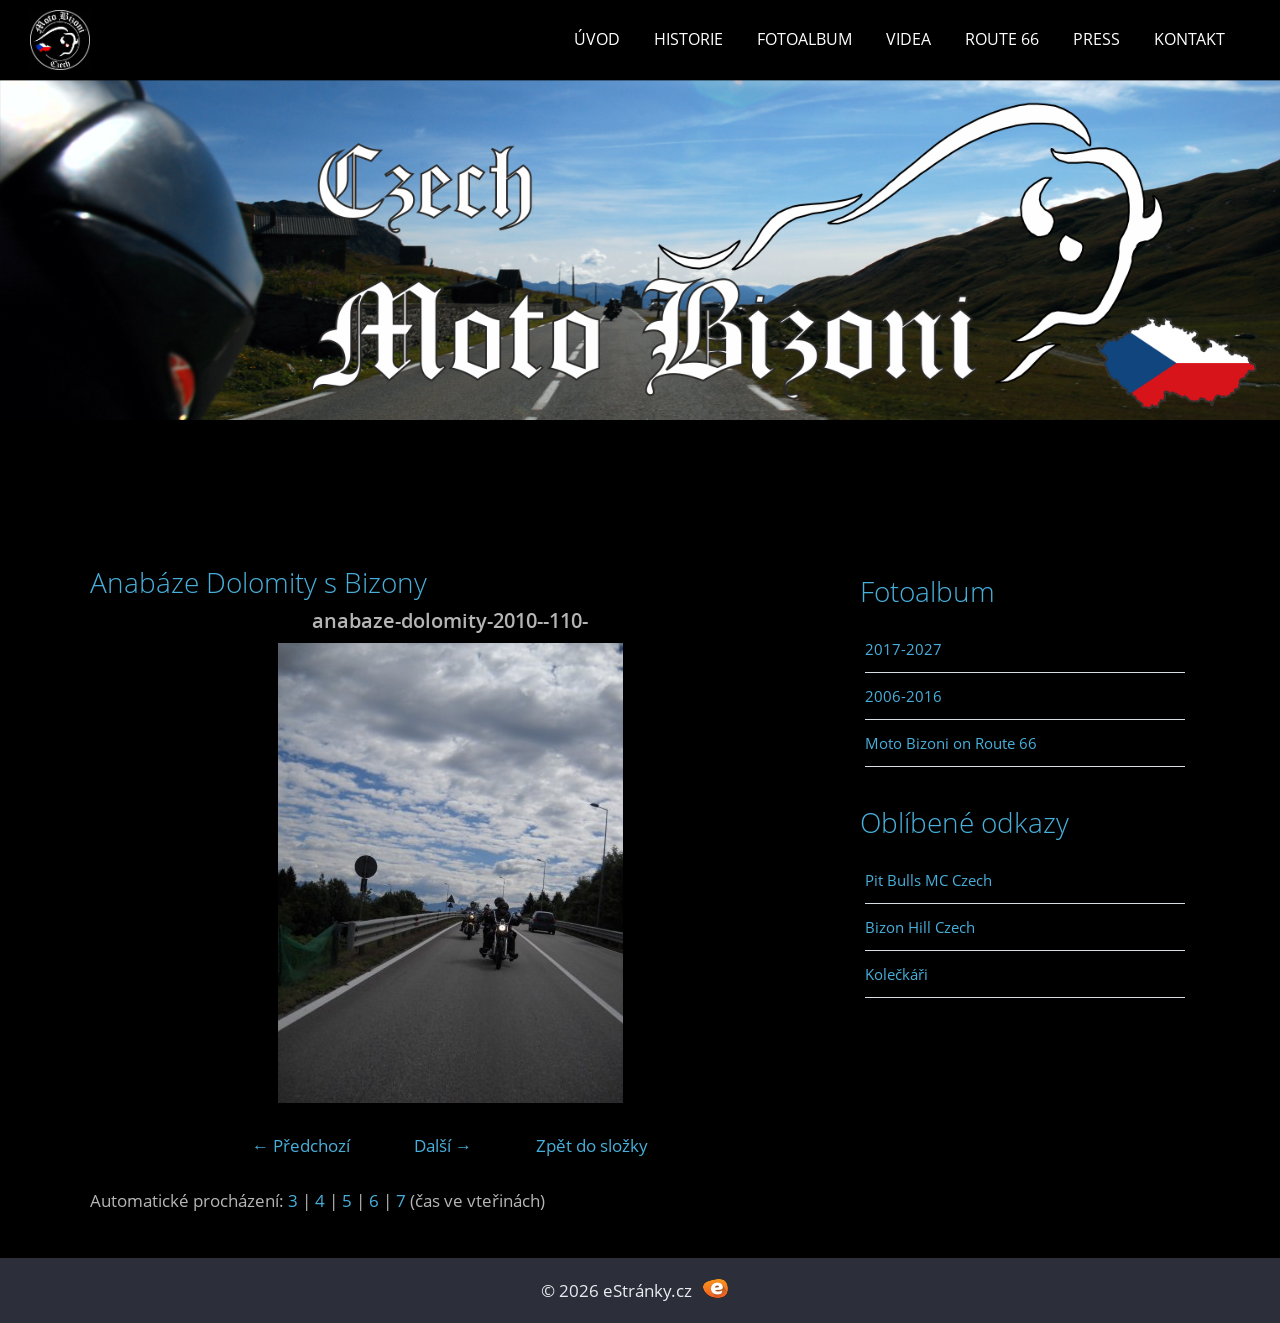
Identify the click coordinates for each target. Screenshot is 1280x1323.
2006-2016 (903, 696)
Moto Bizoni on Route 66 (951, 743)
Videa (908, 39)
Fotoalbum (804, 39)
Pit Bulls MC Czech (928, 880)
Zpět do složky (592, 1145)
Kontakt (1189, 39)
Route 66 (1002, 39)
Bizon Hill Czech (920, 927)
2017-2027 (903, 649)
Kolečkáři (896, 974)
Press (1096, 39)
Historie (688, 39)
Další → (443, 1145)
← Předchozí (301, 1145)
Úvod (597, 39)
